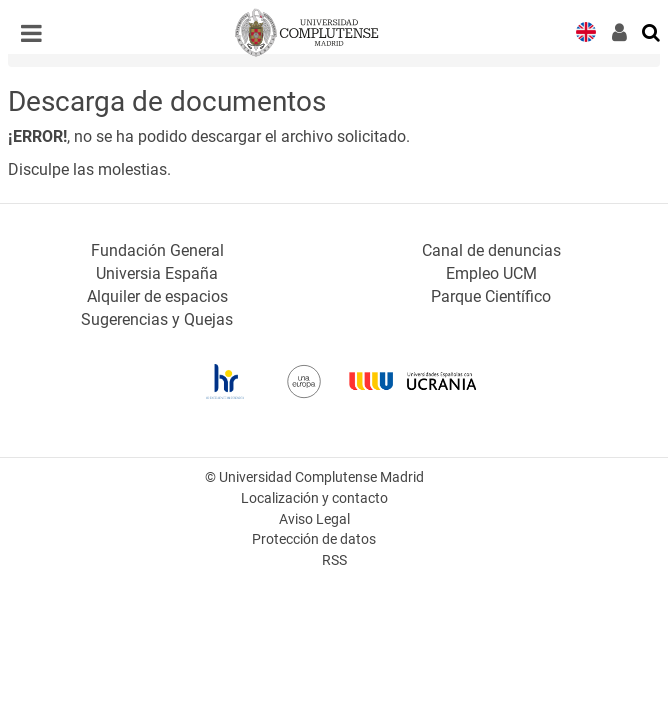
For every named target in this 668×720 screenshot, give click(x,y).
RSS (334, 560)
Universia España (157, 273)
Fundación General (157, 250)
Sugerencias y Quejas (157, 319)
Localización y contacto (314, 498)
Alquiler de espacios (157, 296)
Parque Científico (491, 296)
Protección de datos (314, 539)
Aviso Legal (314, 519)
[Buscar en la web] (652, 31)
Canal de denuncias (491, 250)
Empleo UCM (491, 273)
